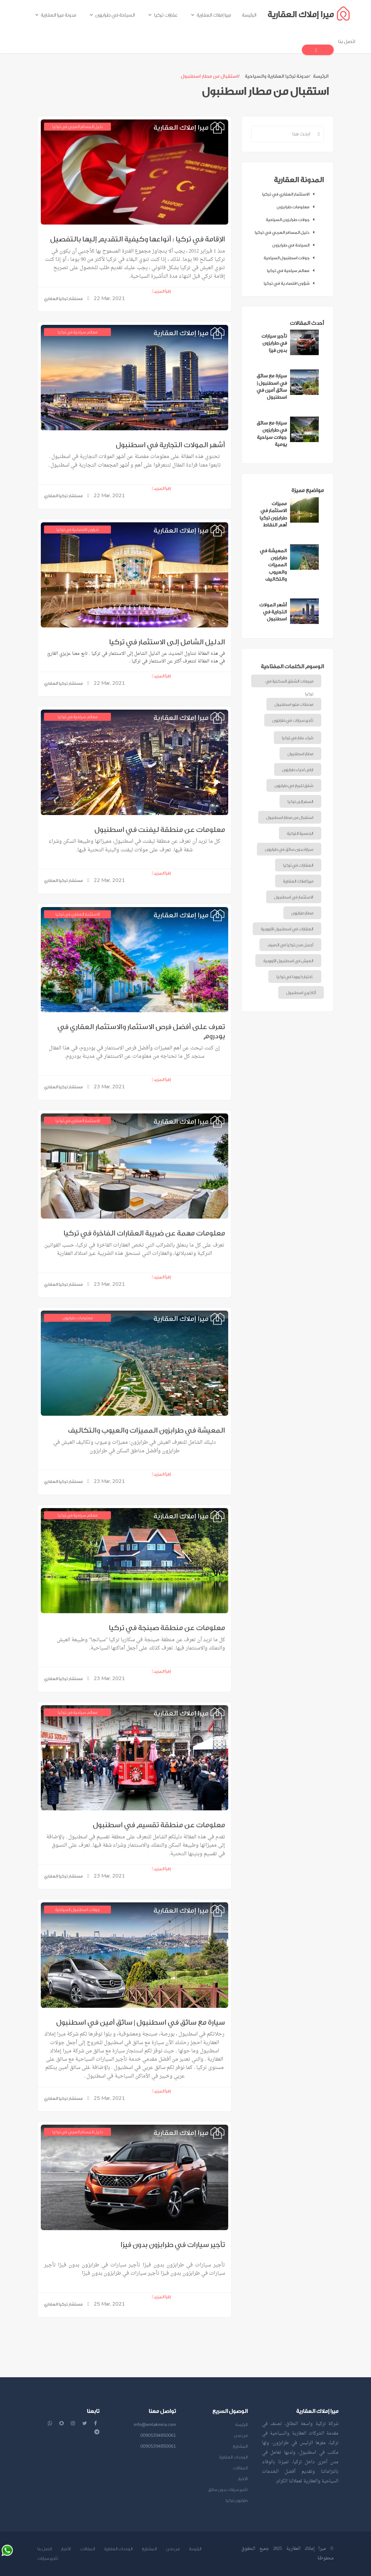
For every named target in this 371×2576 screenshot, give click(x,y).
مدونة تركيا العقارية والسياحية (277, 76)
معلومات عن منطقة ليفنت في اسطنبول (159, 830)
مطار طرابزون (302, 913)
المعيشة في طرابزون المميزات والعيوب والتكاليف (146, 1430)
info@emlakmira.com (155, 2425)
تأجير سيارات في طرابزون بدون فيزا (172, 2245)
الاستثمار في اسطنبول (293, 897)
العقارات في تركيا (298, 865)
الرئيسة (321, 76)
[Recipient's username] (282, 134)
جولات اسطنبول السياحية (290, 257)
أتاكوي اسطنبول (301, 992)
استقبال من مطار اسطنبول (289, 817)
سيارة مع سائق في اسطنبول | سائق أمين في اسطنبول (140, 2022)
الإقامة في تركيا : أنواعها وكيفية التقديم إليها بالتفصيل (137, 239)
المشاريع (240, 2446)
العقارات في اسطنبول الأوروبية (287, 929)
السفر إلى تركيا (300, 801)
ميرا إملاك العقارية (298, 881)
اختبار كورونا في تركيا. (294, 976)
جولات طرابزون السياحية (291, 219)
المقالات (240, 2467)
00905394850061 (158, 2435)
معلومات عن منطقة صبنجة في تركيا (167, 1628)
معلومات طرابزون (297, 206)
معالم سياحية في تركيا (292, 270)
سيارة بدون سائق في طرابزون (289, 849)
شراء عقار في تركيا (297, 737)
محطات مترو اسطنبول (293, 704)
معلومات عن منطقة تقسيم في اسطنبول (159, 1825)
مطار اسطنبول (300, 753)
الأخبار (243, 2478)
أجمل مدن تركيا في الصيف (290, 944)
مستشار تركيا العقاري (63, 298)
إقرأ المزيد (161, 291)
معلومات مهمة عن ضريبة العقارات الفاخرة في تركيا (144, 1233)
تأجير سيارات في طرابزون (292, 720)
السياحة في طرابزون (294, 245)
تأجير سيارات (47, 2558)
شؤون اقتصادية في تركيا (290, 283)
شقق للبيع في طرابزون (293, 785)
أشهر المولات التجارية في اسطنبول (170, 445)
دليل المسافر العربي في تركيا (286, 232)
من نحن (241, 2435)
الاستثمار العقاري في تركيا (289, 194)
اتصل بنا (44, 2548)
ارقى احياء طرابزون (297, 769)
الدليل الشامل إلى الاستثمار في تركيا (167, 642)
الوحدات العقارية (233, 2457)
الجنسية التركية (300, 833)
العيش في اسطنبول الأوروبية (288, 960)
